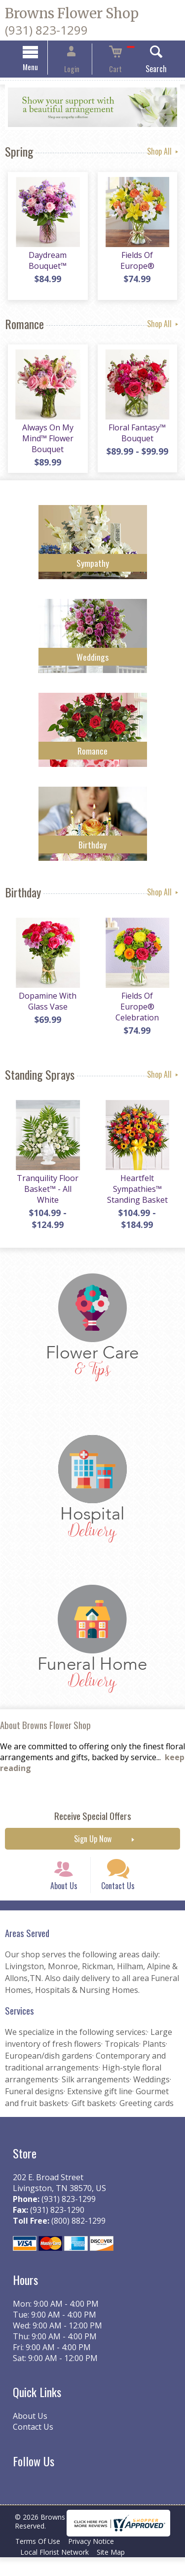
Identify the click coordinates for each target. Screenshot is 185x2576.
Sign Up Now (92, 1846)
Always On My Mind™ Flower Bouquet (46, 442)
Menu (42, 68)
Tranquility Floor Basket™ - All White (46, 1196)
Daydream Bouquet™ (46, 265)
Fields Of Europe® (139, 259)
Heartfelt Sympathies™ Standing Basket (139, 1196)
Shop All (163, 153)
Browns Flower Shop (72, 13)
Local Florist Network (56, 2571)
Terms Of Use (39, 2560)
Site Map (117, 2571)
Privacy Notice (97, 2560)
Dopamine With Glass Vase (46, 1008)
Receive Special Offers (92, 1823)
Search (144, 70)
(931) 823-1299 (46, 30)
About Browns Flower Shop (45, 1732)
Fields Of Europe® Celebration (139, 1008)
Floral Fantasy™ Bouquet (138, 437)
